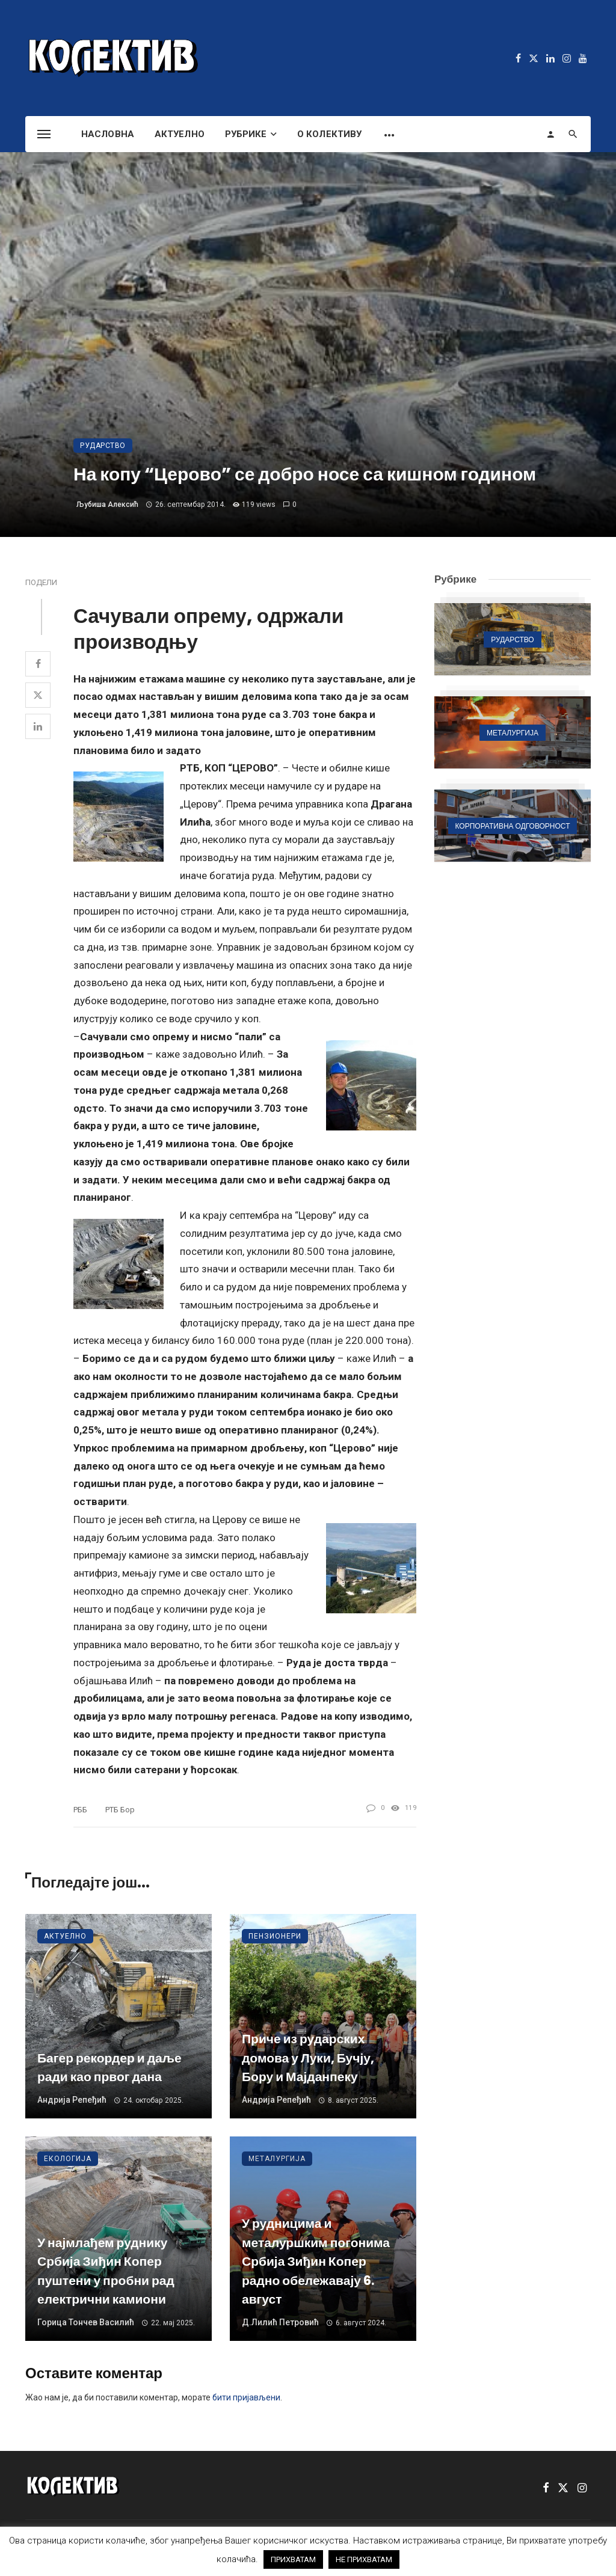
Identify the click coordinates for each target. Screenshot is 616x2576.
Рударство (103, 445)
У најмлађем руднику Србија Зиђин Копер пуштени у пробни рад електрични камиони (105, 2271)
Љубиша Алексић (107, 504)
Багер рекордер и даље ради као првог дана (109, 2067)
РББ (80, 1809)
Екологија (67, 2158)
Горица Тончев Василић (85, 2322)
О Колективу (329, 134)
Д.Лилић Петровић (280, 2322)
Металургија (277, 2158)
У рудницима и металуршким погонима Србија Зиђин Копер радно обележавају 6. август (316, 2261)
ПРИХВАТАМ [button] (293, 2559)
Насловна (107, 134)
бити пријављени (246, 2397)
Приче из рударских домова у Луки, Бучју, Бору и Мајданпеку (308, 2057)
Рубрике (246, 134)
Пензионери (274, 1936)
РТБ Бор (120, 1809)
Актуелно (180, 134)
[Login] (550, 134)
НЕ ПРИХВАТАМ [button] (364, 2559)
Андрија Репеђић (71, 2100)
